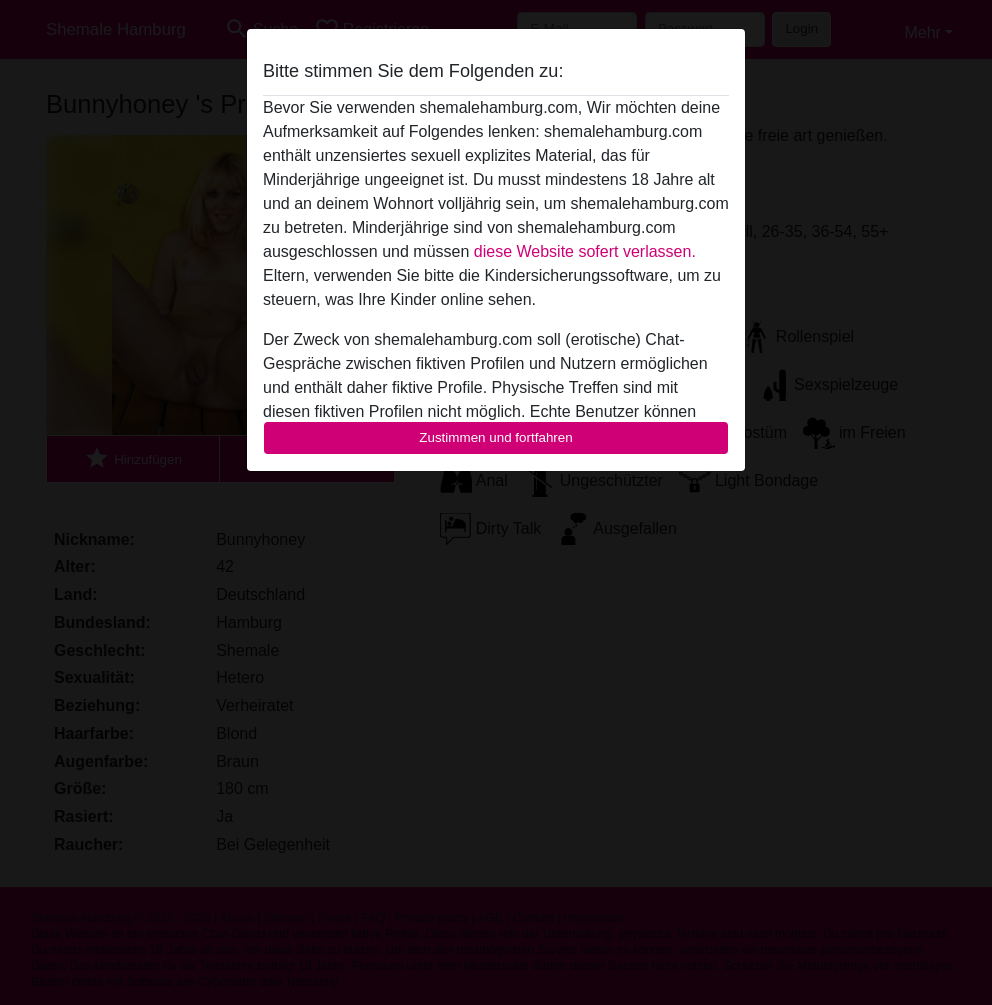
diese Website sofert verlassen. (585, 251)
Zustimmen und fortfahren (496, 437)
